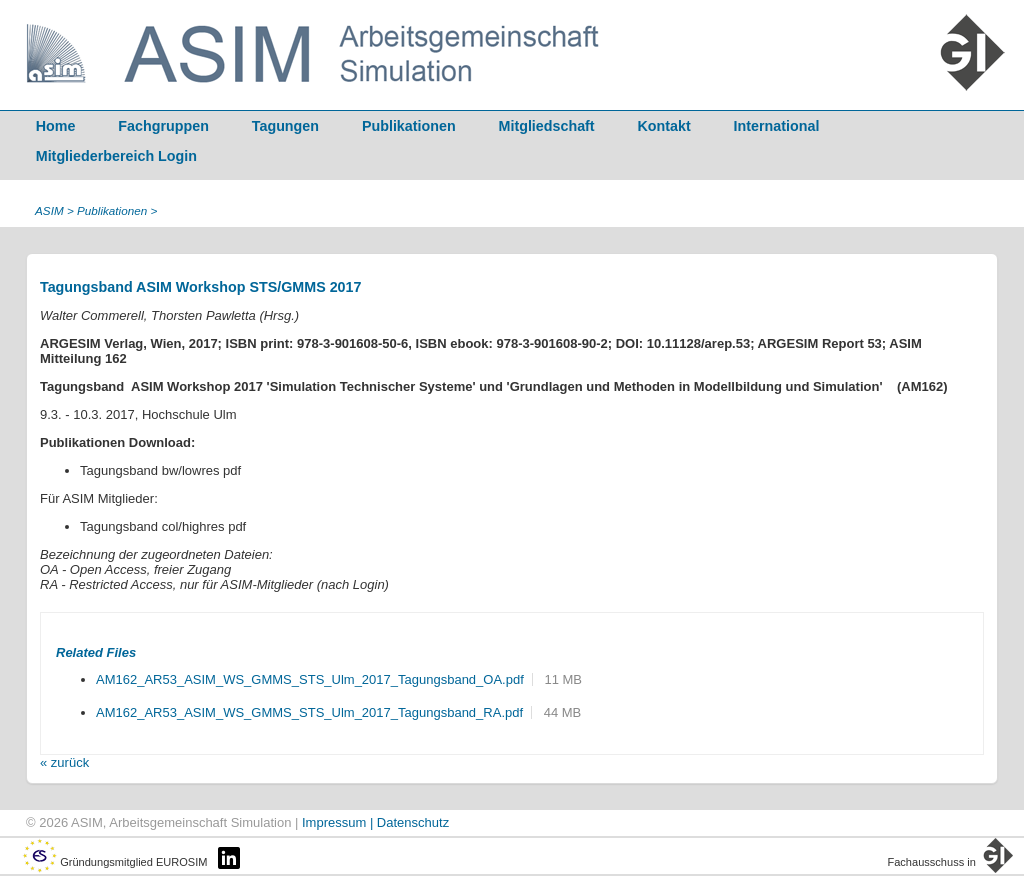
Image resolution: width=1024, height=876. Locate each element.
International (777, 126)
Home (56, 126)
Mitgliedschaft (547, 126)
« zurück (64, 762)
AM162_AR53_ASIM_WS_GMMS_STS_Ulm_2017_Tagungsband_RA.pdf (309, 712)
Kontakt (664, 126)
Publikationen (409, 126)
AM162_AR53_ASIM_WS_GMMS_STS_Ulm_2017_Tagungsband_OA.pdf (310, 679)
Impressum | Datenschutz (375, 822)
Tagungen (285, 126)
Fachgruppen (163, 126)
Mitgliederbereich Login (116, 156)
